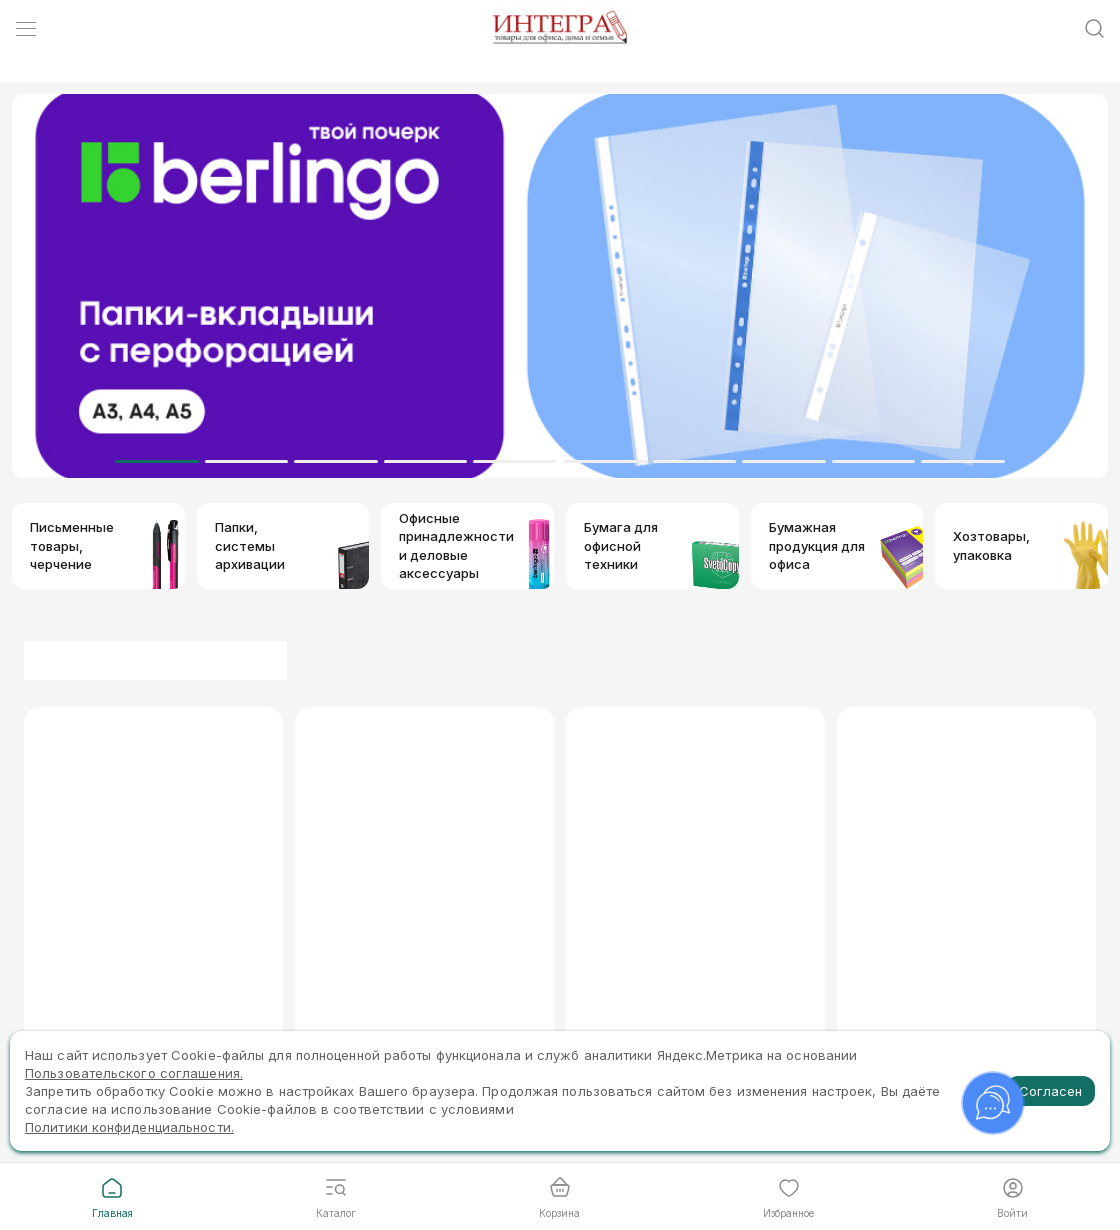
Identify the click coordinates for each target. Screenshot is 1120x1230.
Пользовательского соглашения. (134, 1073)
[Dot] (157, 461)
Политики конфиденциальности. (129, 1127)
